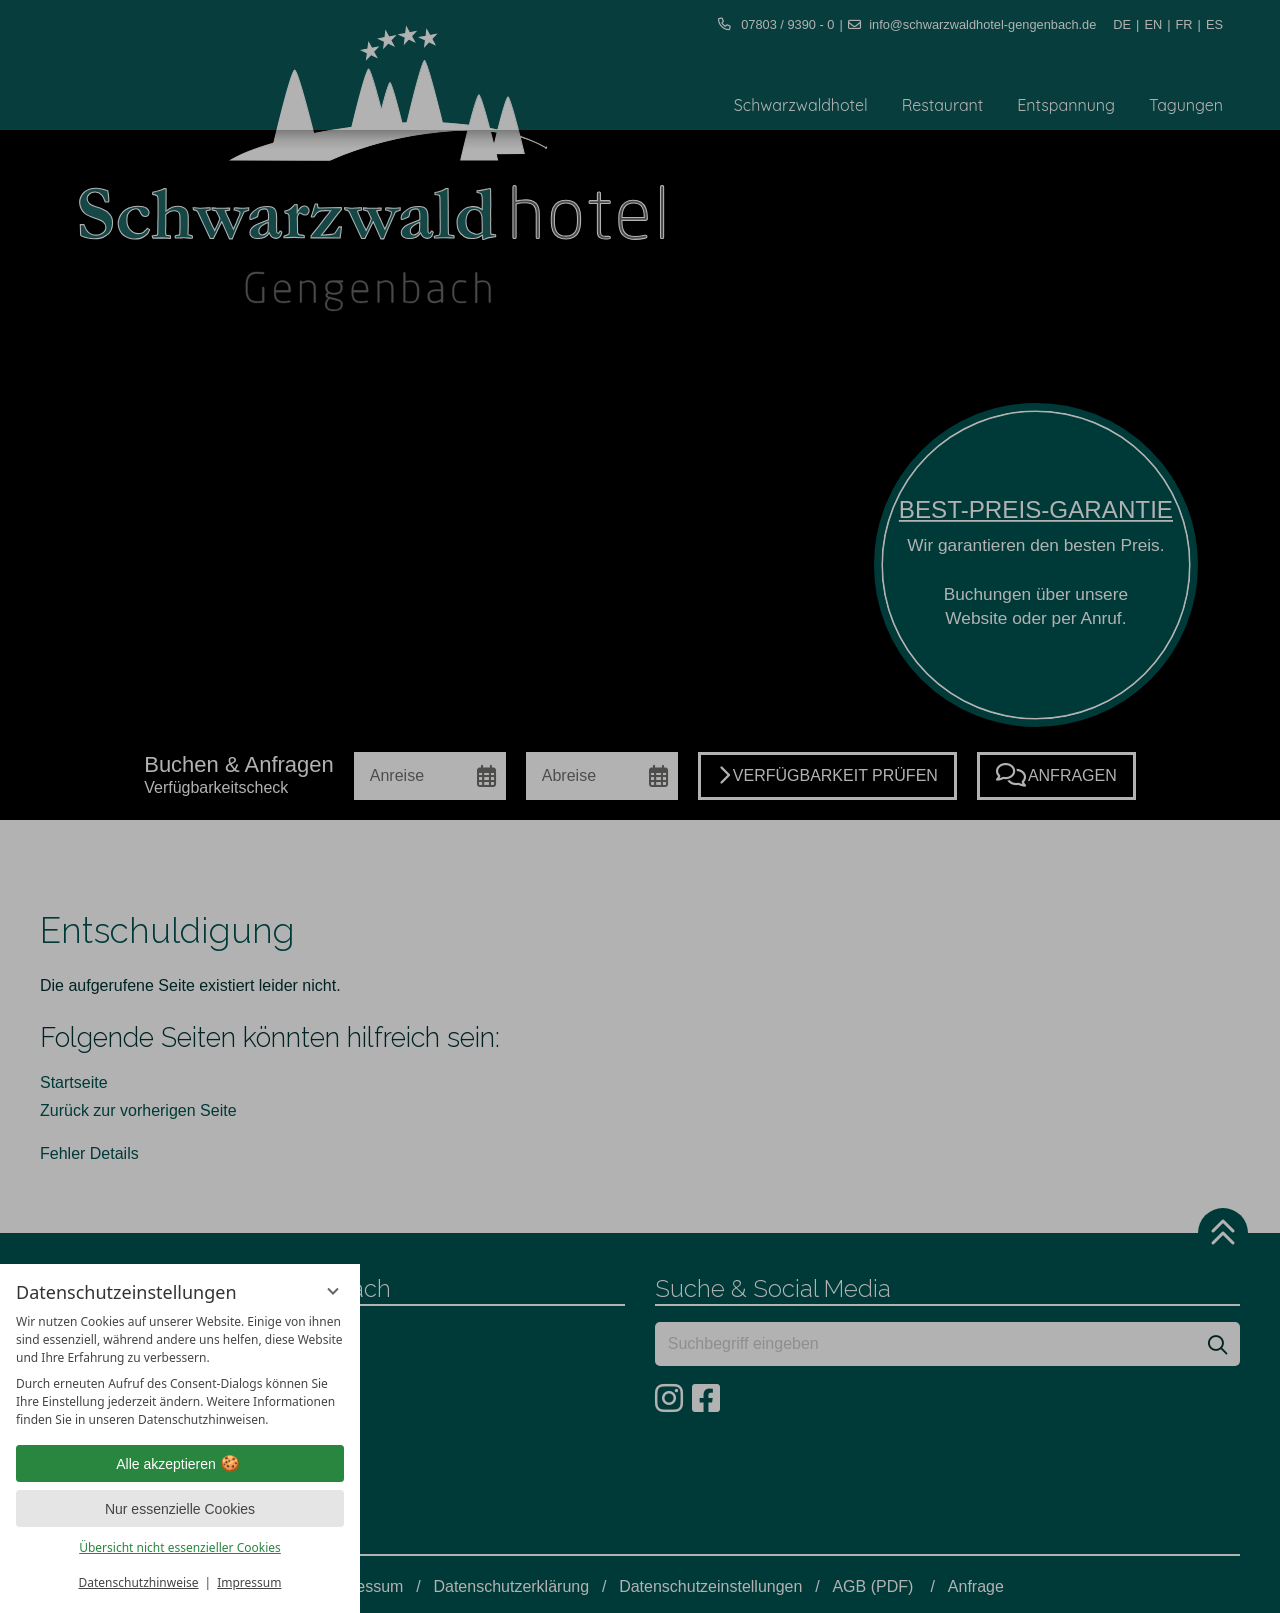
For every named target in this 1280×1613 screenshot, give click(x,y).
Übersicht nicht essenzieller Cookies (180, 1547)
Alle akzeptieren (180, 1464)
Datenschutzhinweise (139, 1582)
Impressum (249, 1582)
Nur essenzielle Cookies (180, 1509)
